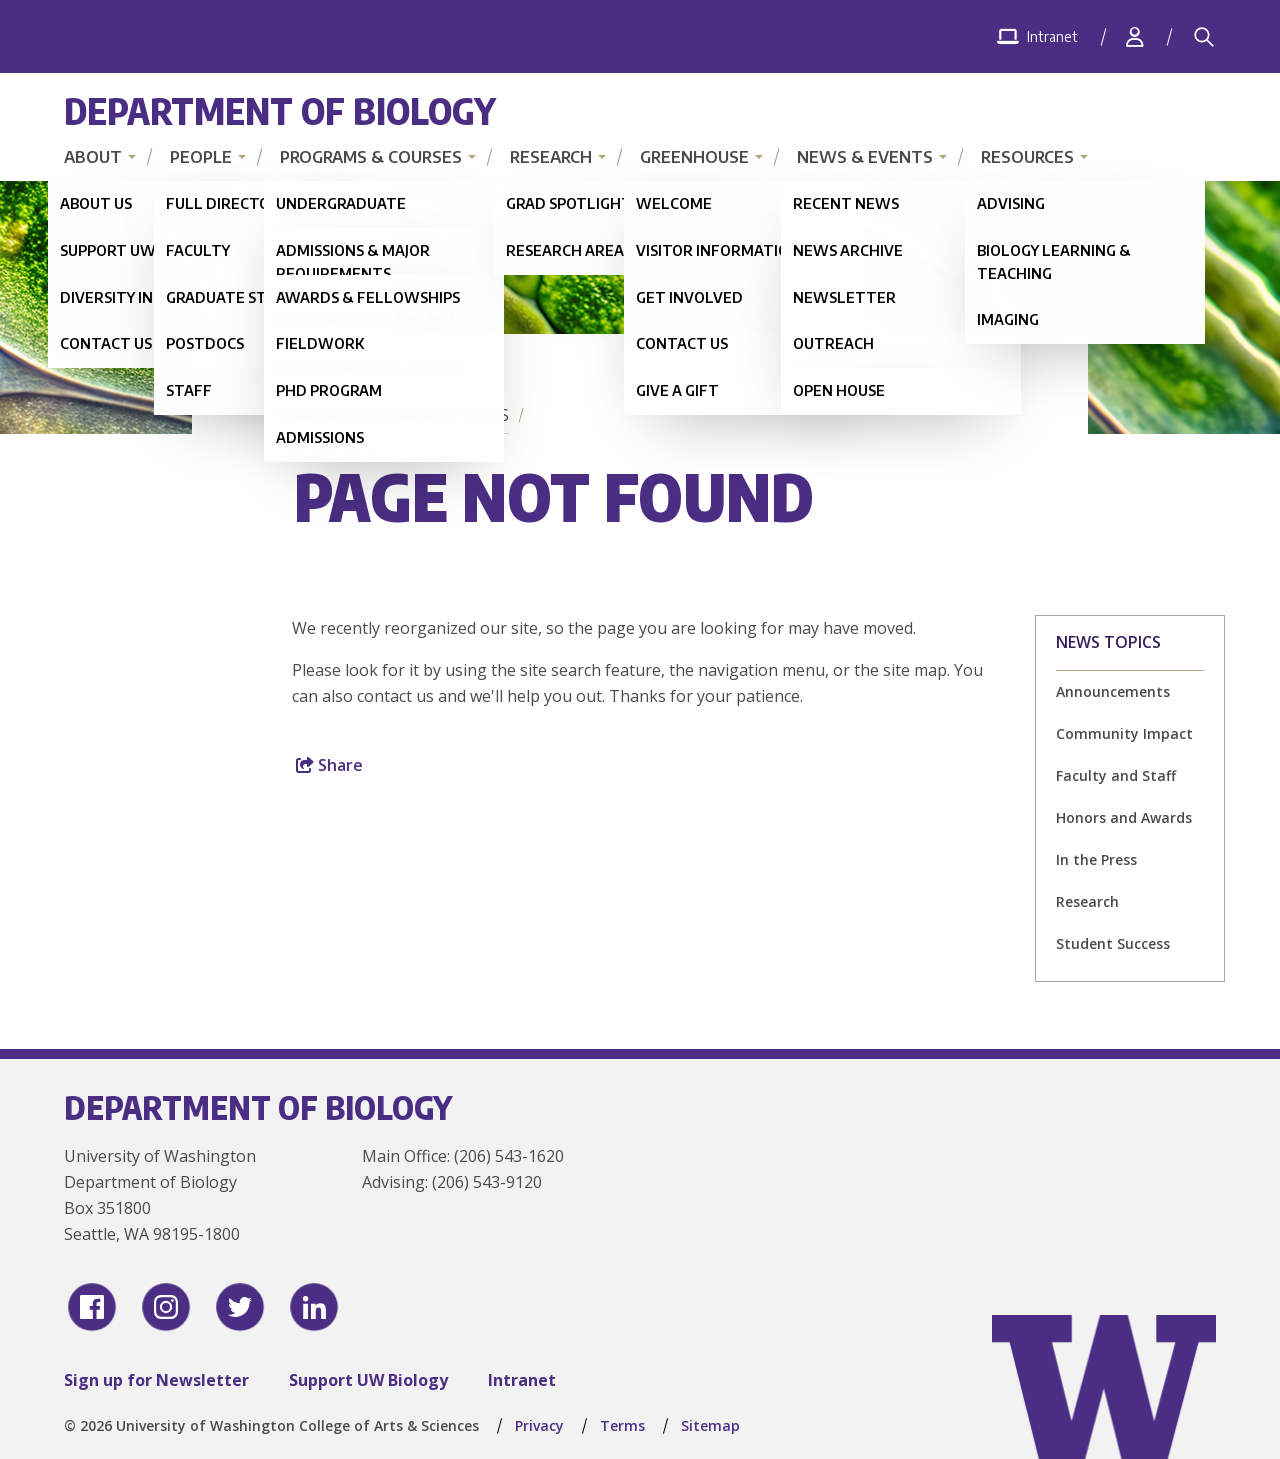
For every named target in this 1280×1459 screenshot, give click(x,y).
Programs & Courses (371, 157)
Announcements (1113, 691)
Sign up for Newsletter (156, 1380)
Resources (1027, 157)
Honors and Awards (1124, 817)
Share (329, 765)
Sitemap (710, 1425)
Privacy (539, 1425)
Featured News (443, 415)
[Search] (1204, 37)
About (93, 157)
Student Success (1113, 943)
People (201, 157)
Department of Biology (280, 110)
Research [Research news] (1087, 901)
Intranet (522, 1380)
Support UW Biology (368, 1380)
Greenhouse (694, 157)
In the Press (1096, 859)
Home (322, 415)
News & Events (865, 157)
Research (551, 157)
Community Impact (1124, 733)
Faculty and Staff (1116, 775)
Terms (622, 1425)
